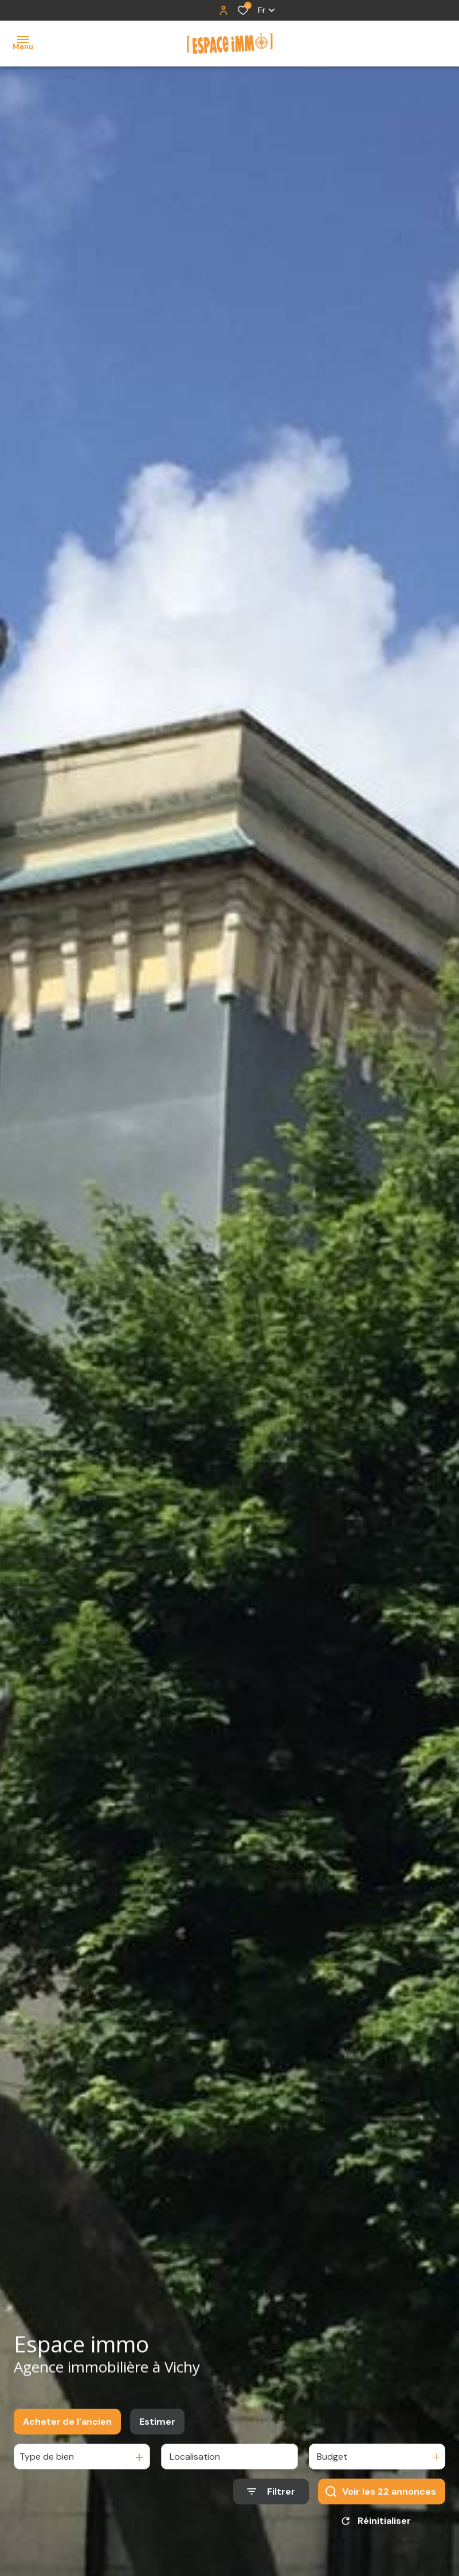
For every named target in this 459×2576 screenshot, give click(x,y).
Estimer (157, 2431)
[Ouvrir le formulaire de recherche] (271, 2502)
